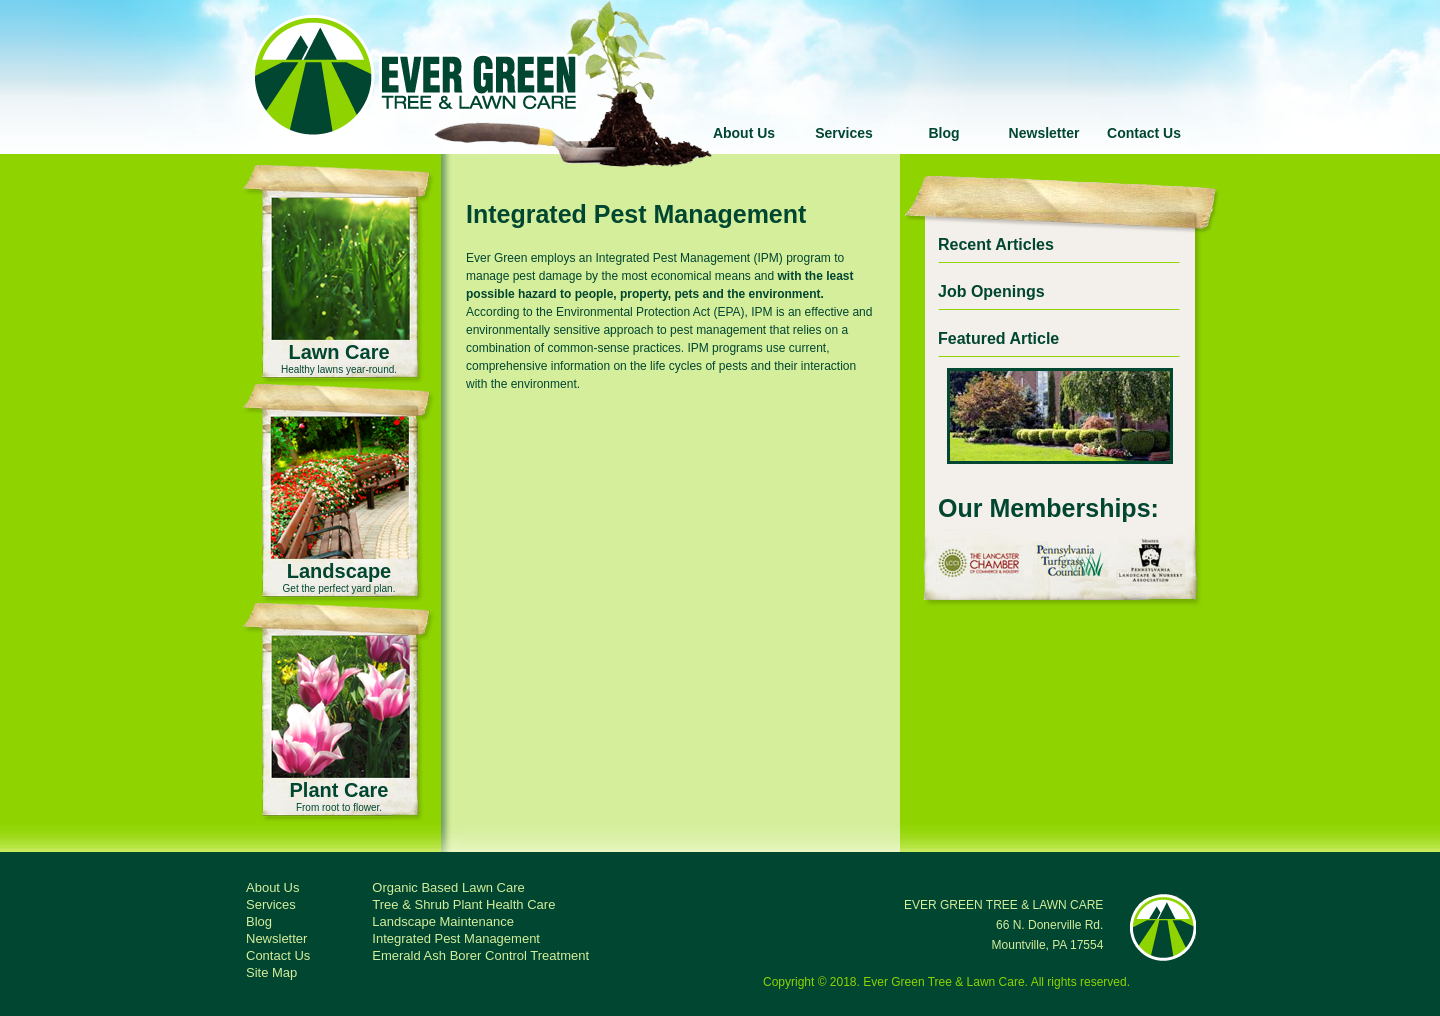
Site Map (271, 972)
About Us (744, 133)
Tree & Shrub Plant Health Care (463, 904)
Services (844, 133)
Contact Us (1144, 133)
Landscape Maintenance (443, 921)
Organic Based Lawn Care (448, 887)
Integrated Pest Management (456, 938)
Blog (943, 133)
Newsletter (1044, 133)
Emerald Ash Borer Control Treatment (480, 955)
